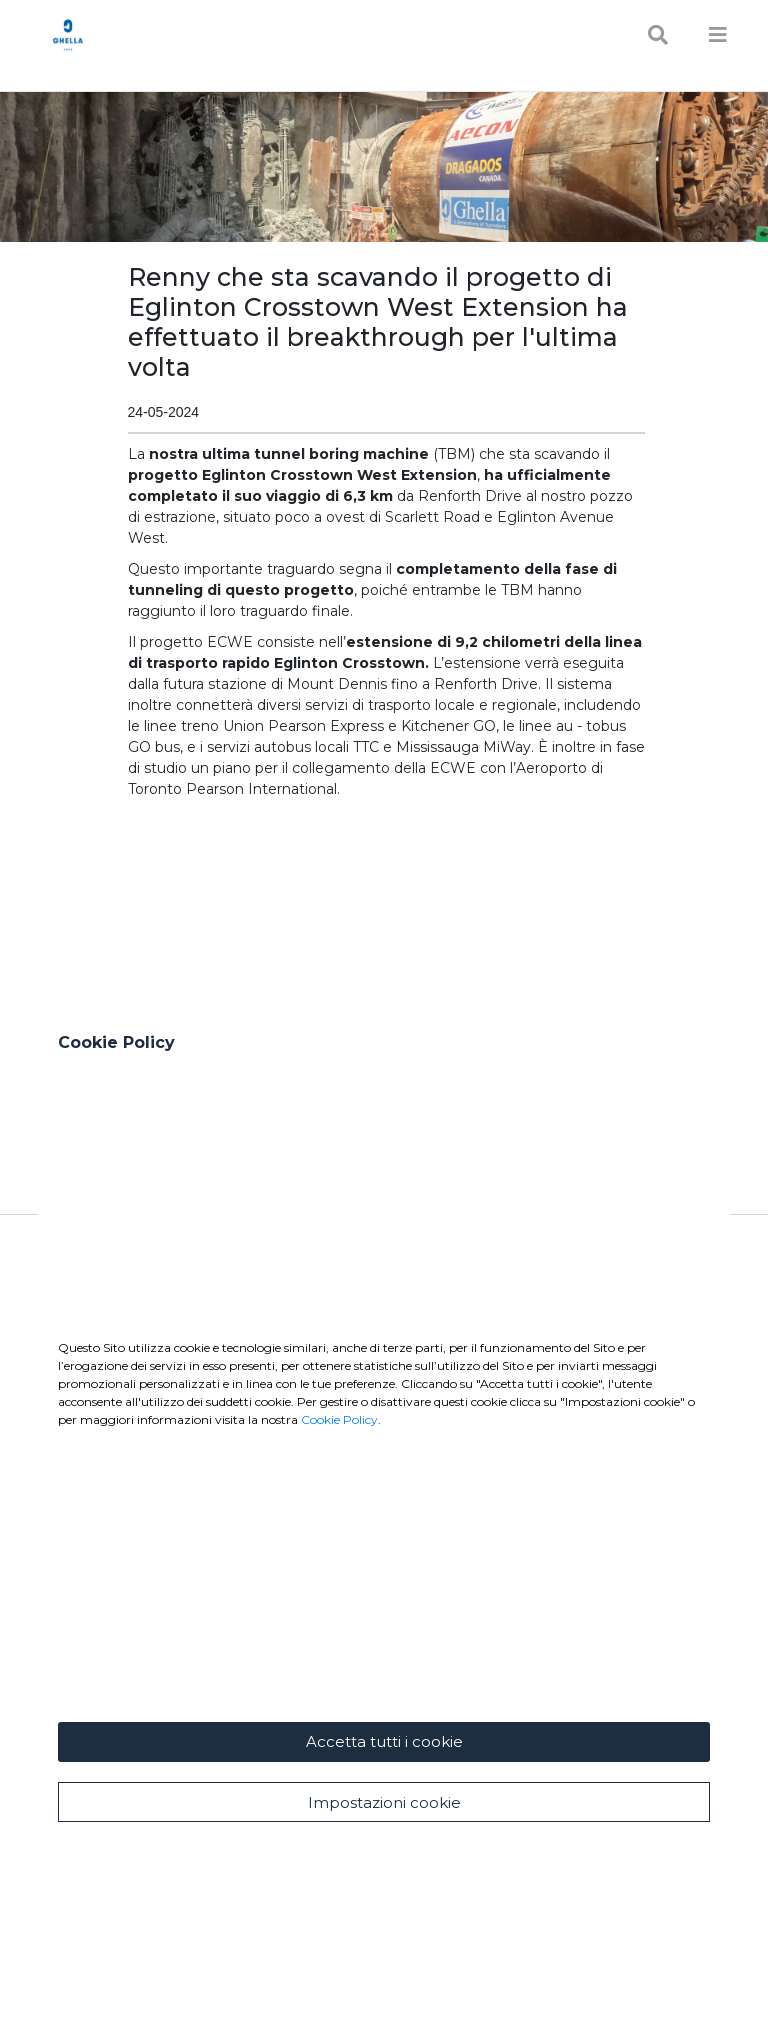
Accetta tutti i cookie (384, 1741)
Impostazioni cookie (384, 1802)
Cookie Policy (339, 1419)
